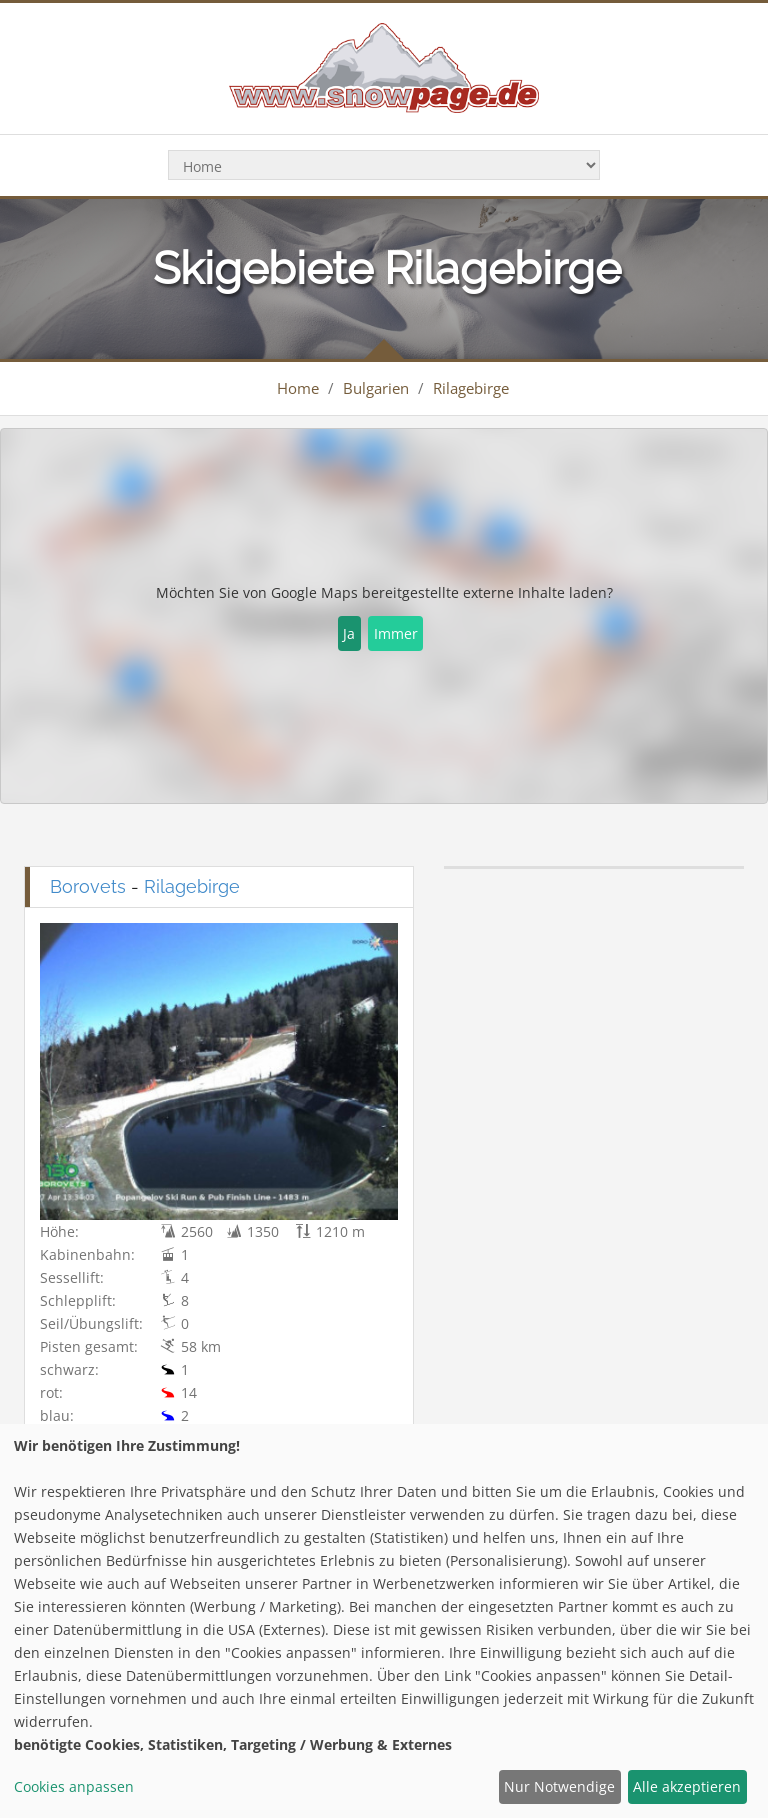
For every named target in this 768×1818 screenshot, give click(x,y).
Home (298, 388)
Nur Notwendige (559, 1786)
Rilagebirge (471, 388)
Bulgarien (376, 388)
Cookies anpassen (74, 1786)
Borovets (88, 886)
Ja (349, 633)
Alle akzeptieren (687, 1786)
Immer (396, 633)
